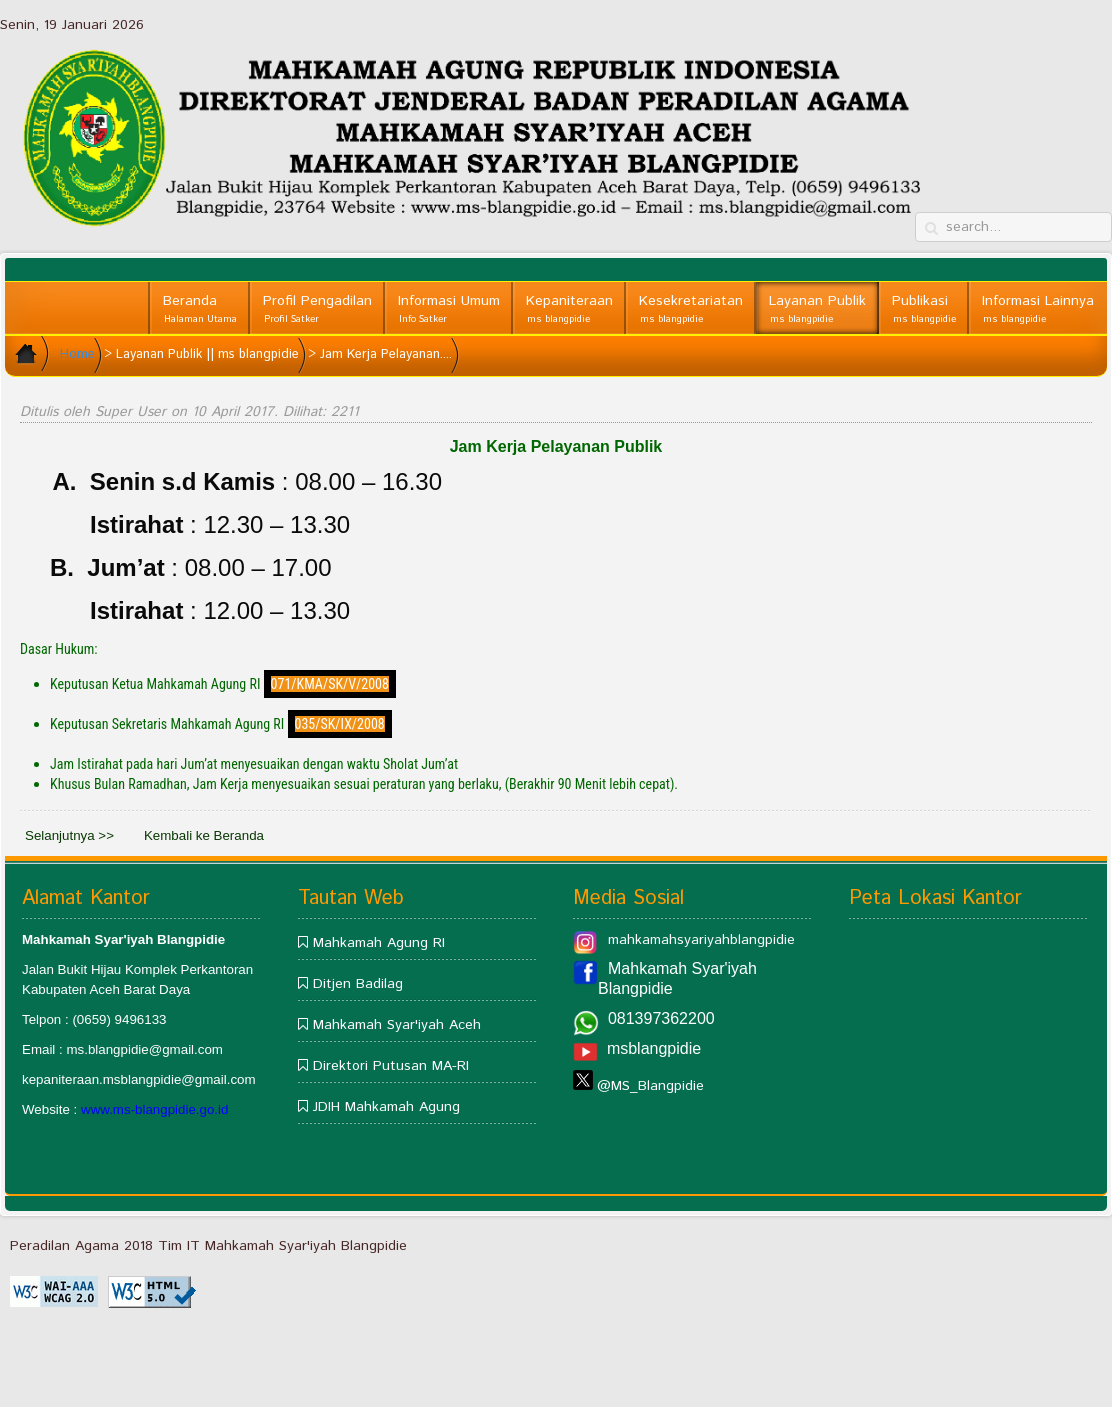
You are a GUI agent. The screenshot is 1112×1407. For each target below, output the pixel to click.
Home (77, 354)
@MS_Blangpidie (650, 1086)
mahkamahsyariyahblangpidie (701, 940)
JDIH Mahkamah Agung (386, 1107)
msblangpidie (654, 1048)
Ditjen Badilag (358, 984)
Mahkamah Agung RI (379, 943)
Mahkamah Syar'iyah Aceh (397, 1025)
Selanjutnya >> (69, 835)
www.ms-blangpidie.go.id (154, 1109)
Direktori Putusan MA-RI (391, 1066)
